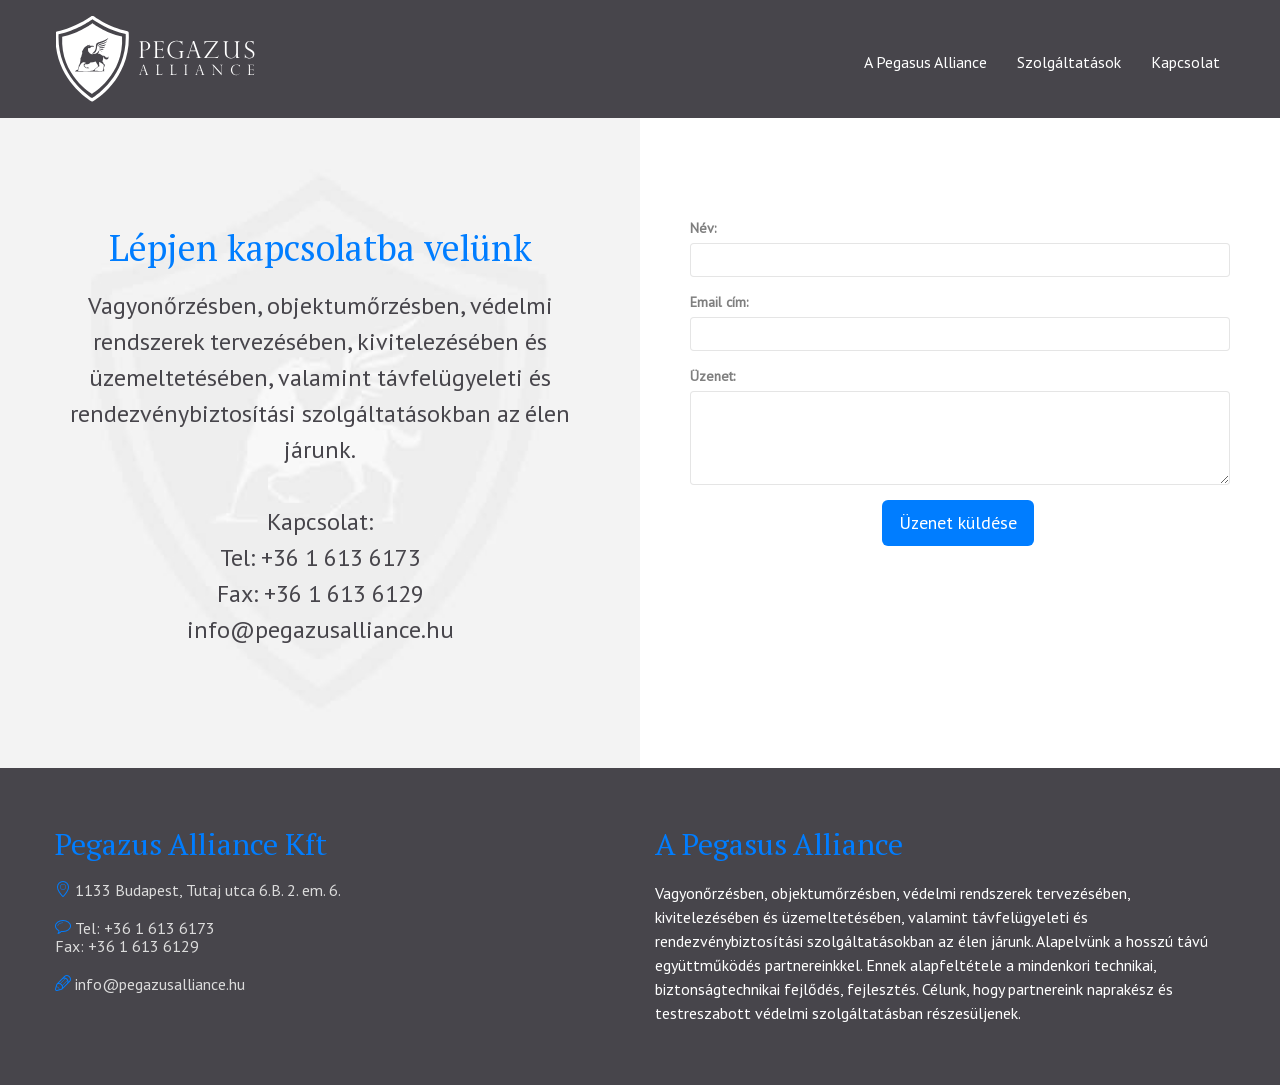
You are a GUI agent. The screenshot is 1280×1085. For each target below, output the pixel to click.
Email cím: (719, 302)
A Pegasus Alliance (925, 62)
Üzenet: (712, 376)
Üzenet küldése (958, 522)
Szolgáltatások (1069, 62)
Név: (703, 228)
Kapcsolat (1185, 62)
